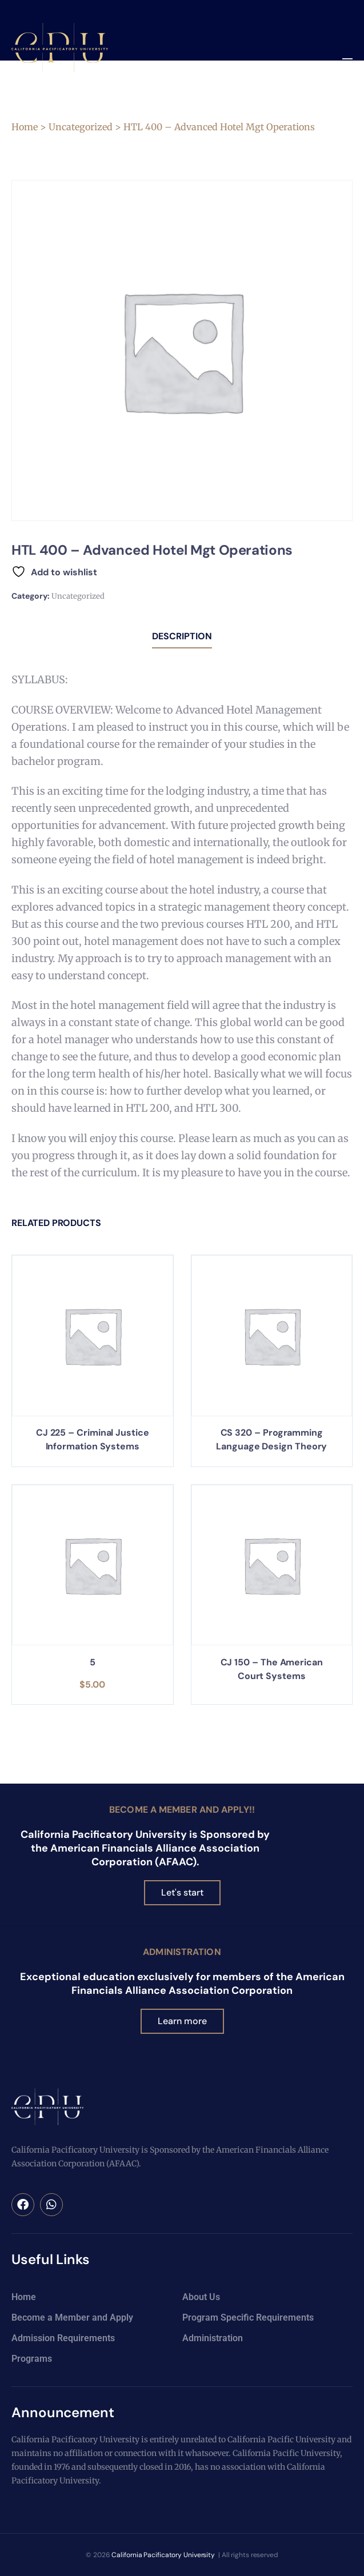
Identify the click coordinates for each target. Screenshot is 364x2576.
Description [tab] (182, 636)
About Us (201, 2296)
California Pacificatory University (163, 2554)
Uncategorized (81, 127)
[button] (347, 62)
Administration (182, 1952)
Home (24, 127)
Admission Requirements (63, 2338)
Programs (31, 2358)
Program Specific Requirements (248, 2317)
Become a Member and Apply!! (182, 1810)
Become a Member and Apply (72, 2317)
